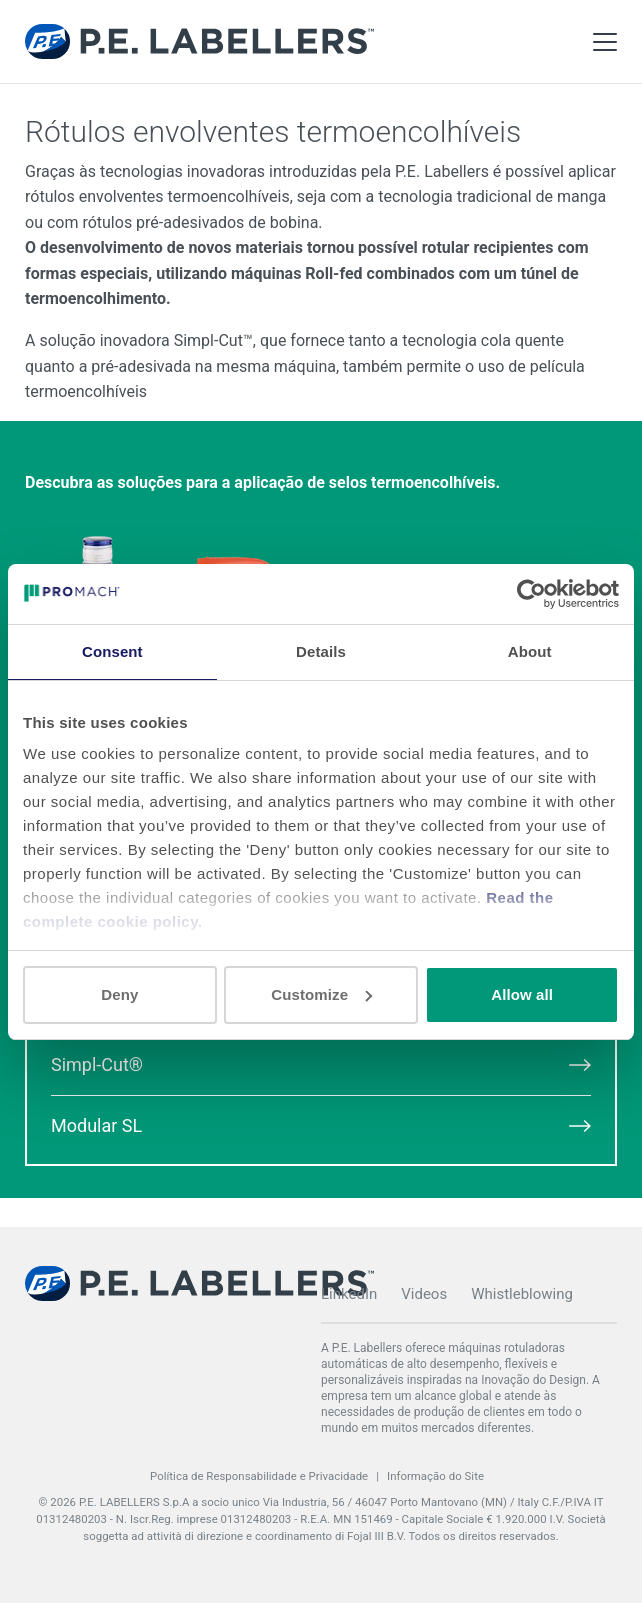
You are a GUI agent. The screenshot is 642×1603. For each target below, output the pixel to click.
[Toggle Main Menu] (605, 42)
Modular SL (321, 1125)
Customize (321, 994)
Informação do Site (435, 1476)
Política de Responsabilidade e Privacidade (259, 1476)
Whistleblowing (522, 1294)
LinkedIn (349, 1294)
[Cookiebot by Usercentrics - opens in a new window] (531, 594)
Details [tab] (321, 651)
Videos (424, 1294)
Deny (119, 994)
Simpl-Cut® (321, 1064)
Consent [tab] (112, 651)
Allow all (522, 994)
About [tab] (530, 651)
